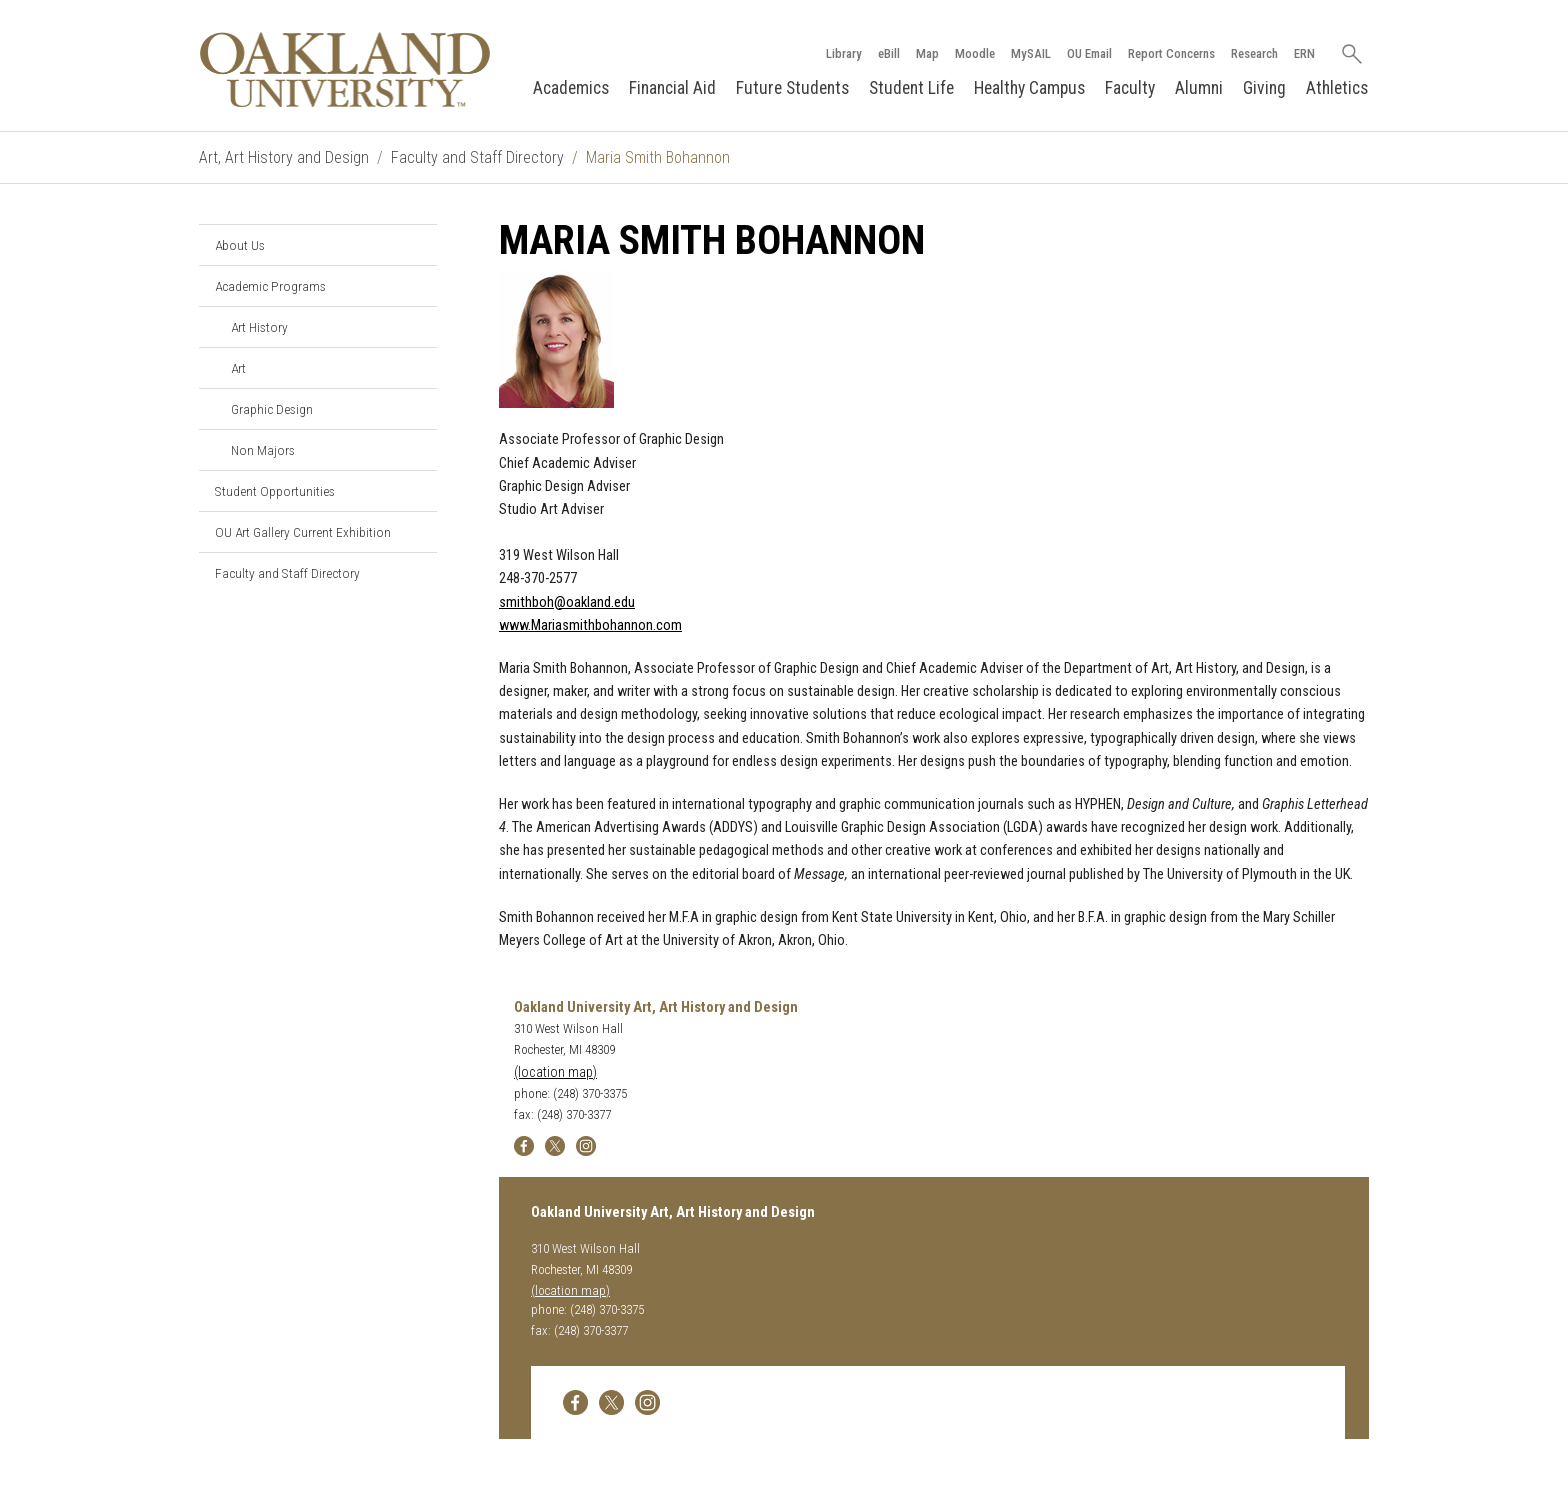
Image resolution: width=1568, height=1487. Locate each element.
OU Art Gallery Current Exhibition (303, 532)
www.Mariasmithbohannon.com (590, 625)
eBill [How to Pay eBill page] (888, 53)
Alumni (1199, 88)
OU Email (1088, 53)
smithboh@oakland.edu (567, 602)
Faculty (1130, 88)
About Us (240, 245)
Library (843, 53)
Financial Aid (672, 88)
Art (238, 368)
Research (1253, 53)
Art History (259, 327)
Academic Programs (270, 286)
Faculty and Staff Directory (477, 157)
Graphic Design (272, 409)
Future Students (792, 88)
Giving (1264, 88)
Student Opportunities (275, 491)
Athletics (1337, 88)
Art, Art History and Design (284, 157)
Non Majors (263, 450)
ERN (1303, 53)
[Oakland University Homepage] (345, 69)
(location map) (555, 1072)
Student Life (911, 88)
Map (926, 53)
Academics (571, 88)
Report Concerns (1170, 53)
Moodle (974, 53)
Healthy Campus (1029, 88)
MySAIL (1030, 53)
